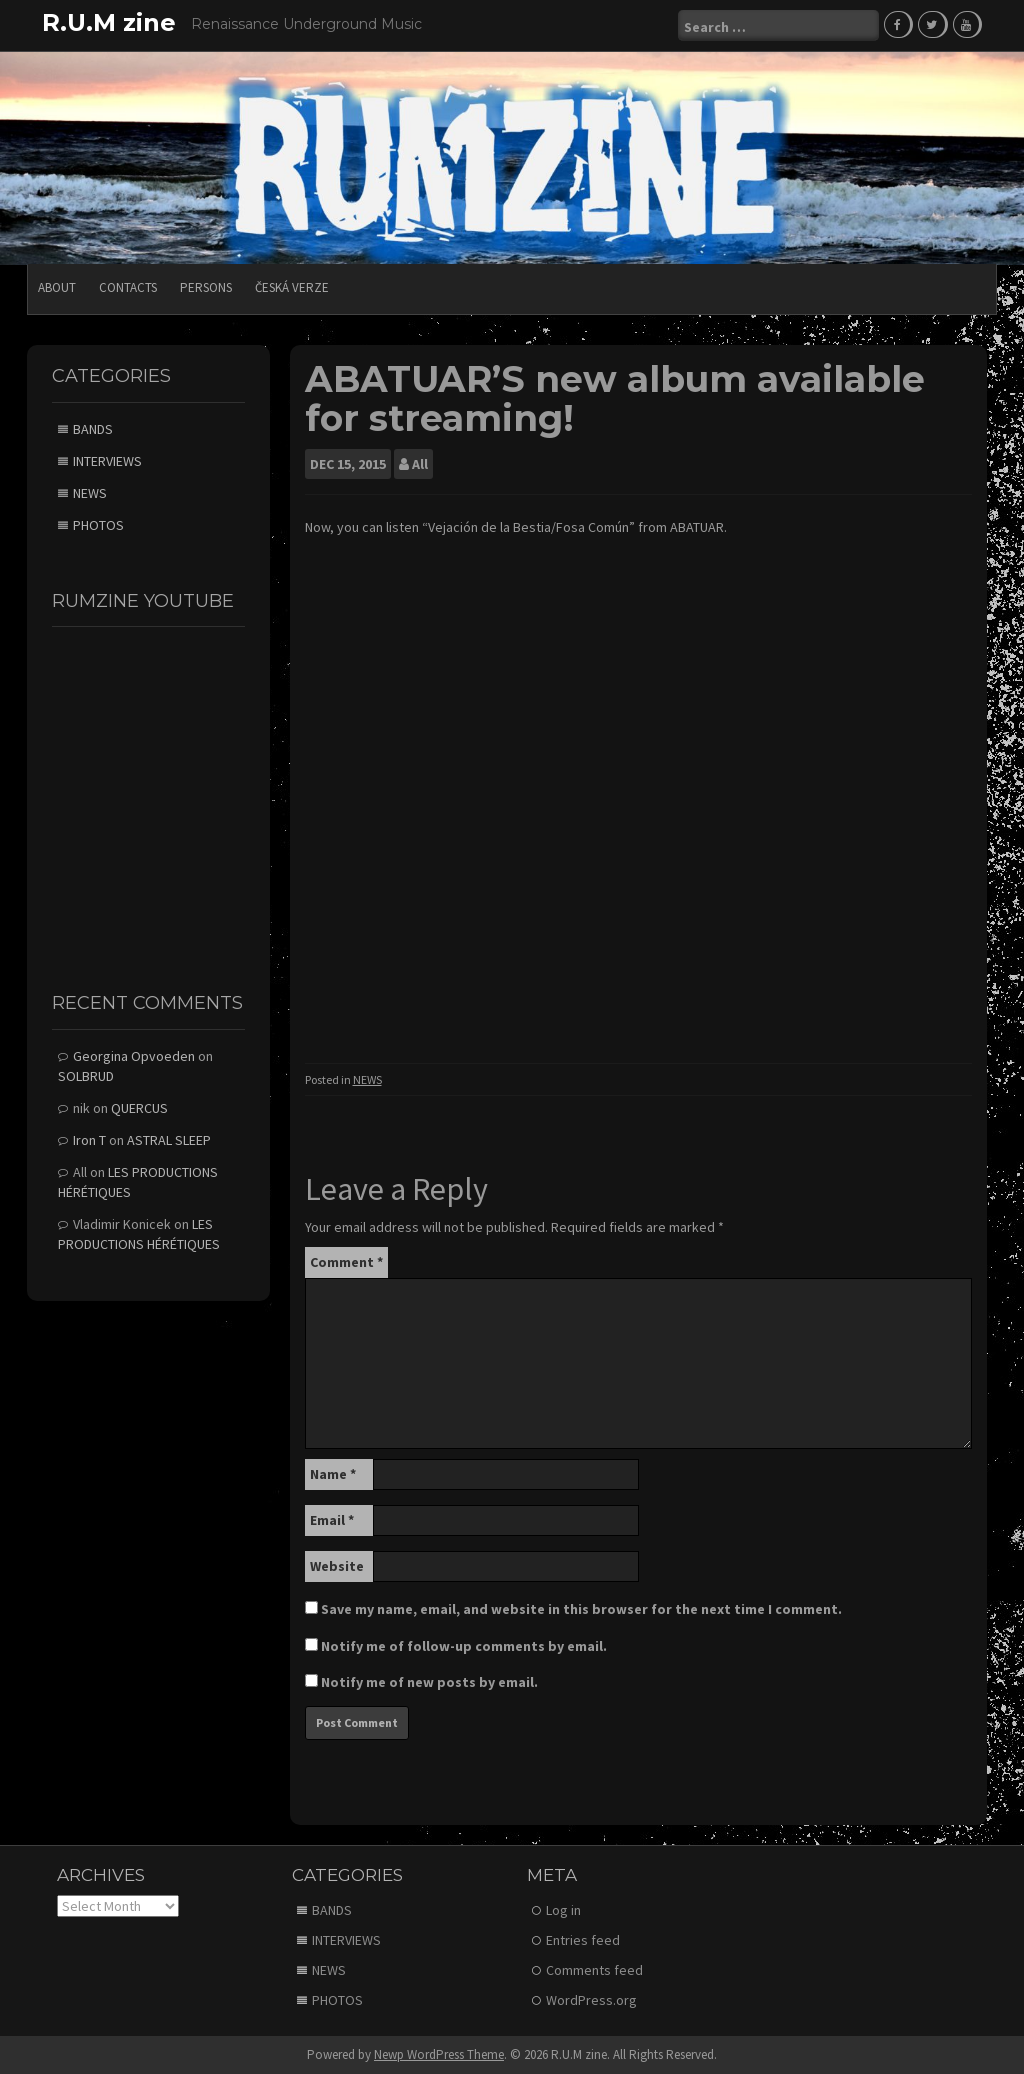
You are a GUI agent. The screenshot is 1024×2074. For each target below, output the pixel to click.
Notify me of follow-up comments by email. (464, 1646)
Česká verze (292, 287)
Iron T (89, 1140)
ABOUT (57, 287)
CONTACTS (128, 287)
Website (337, 1566)
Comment (346, 1262)
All (420, 464)
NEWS (367, 1079)
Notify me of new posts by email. (429, 1682)
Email (332, 1520)
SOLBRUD (86, 1076)
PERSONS (206, 287)
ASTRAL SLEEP (169, 1140)
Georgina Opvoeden (134, 1056)
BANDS (93, 429)
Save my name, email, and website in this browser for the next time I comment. (581, 1609)
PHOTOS (98, 525)
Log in (563, 1910)
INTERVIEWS (107, 461)
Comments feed (594, 1970)
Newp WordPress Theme (439, 2054)
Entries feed (583, 1940)
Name (333, 1474)
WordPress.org (591, 2000)
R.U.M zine (109, 22)
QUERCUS (139, 1108)
